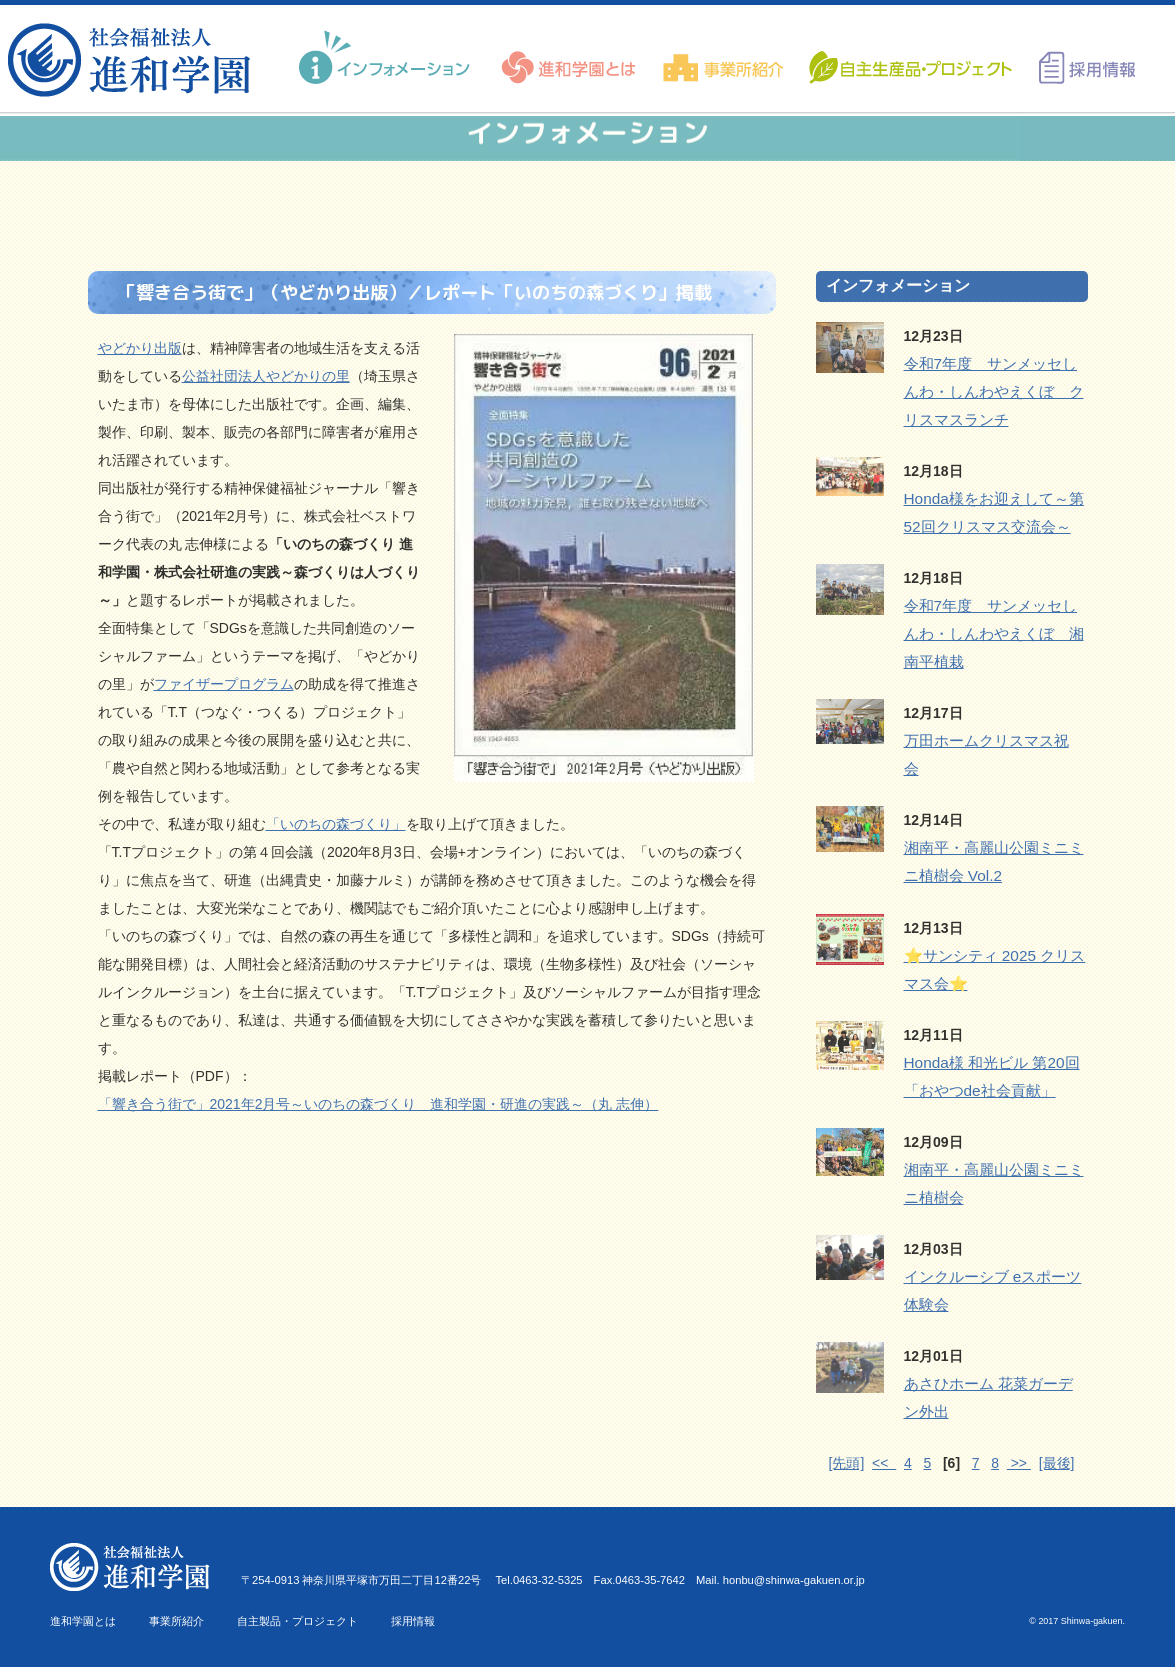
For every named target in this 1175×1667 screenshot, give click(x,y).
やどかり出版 (140, 348)
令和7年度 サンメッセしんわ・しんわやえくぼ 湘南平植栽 (994, 633)
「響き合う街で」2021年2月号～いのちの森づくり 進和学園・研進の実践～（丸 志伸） (378, 1104)
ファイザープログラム (224, 684)
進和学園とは (83, 1621)
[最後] (1057, 1463)
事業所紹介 (176, 1621)
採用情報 (413, 1621)
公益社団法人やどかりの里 (266, 376)
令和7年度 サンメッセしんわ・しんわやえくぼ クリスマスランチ (994, 391)
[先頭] (847, 1463)
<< (884, 1463)
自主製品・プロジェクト (297, 1621)
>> (1019, 1463)
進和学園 (135, 60)
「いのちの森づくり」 (336, 824)
